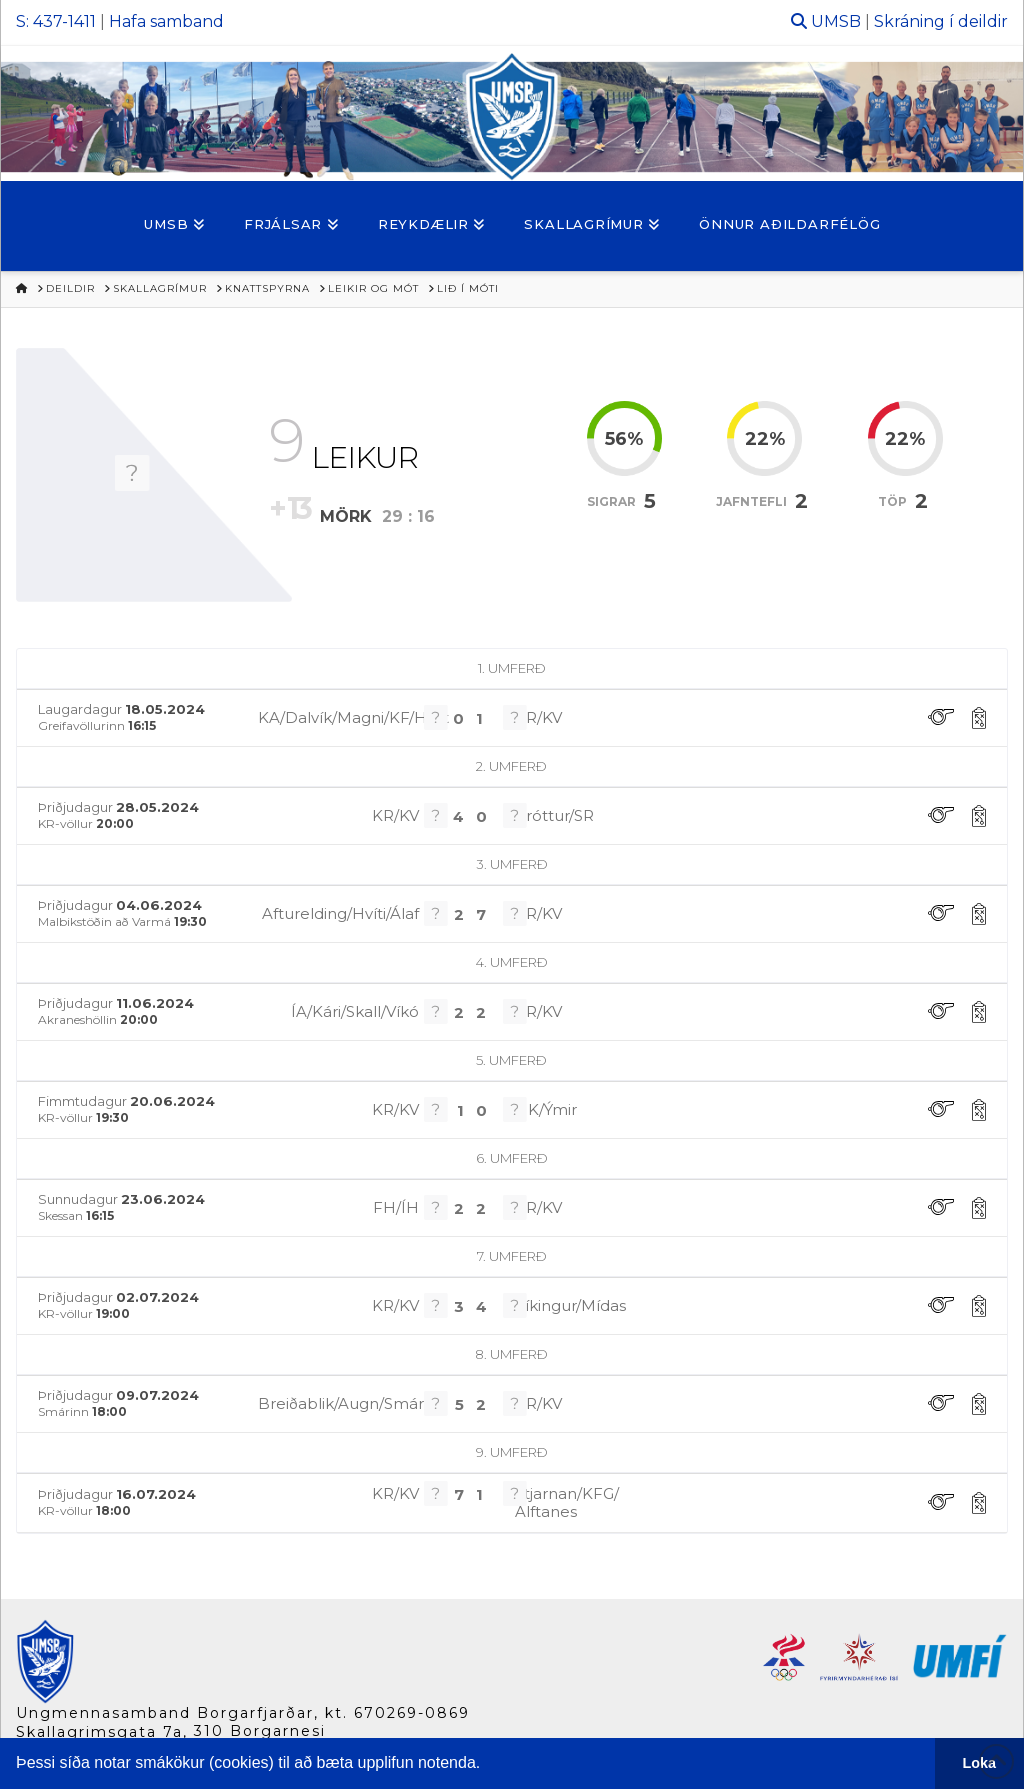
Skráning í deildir (941, 21)
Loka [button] (980, 1763)
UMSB (836, 21)
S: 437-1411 (56, 21)
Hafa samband (166, 21)
